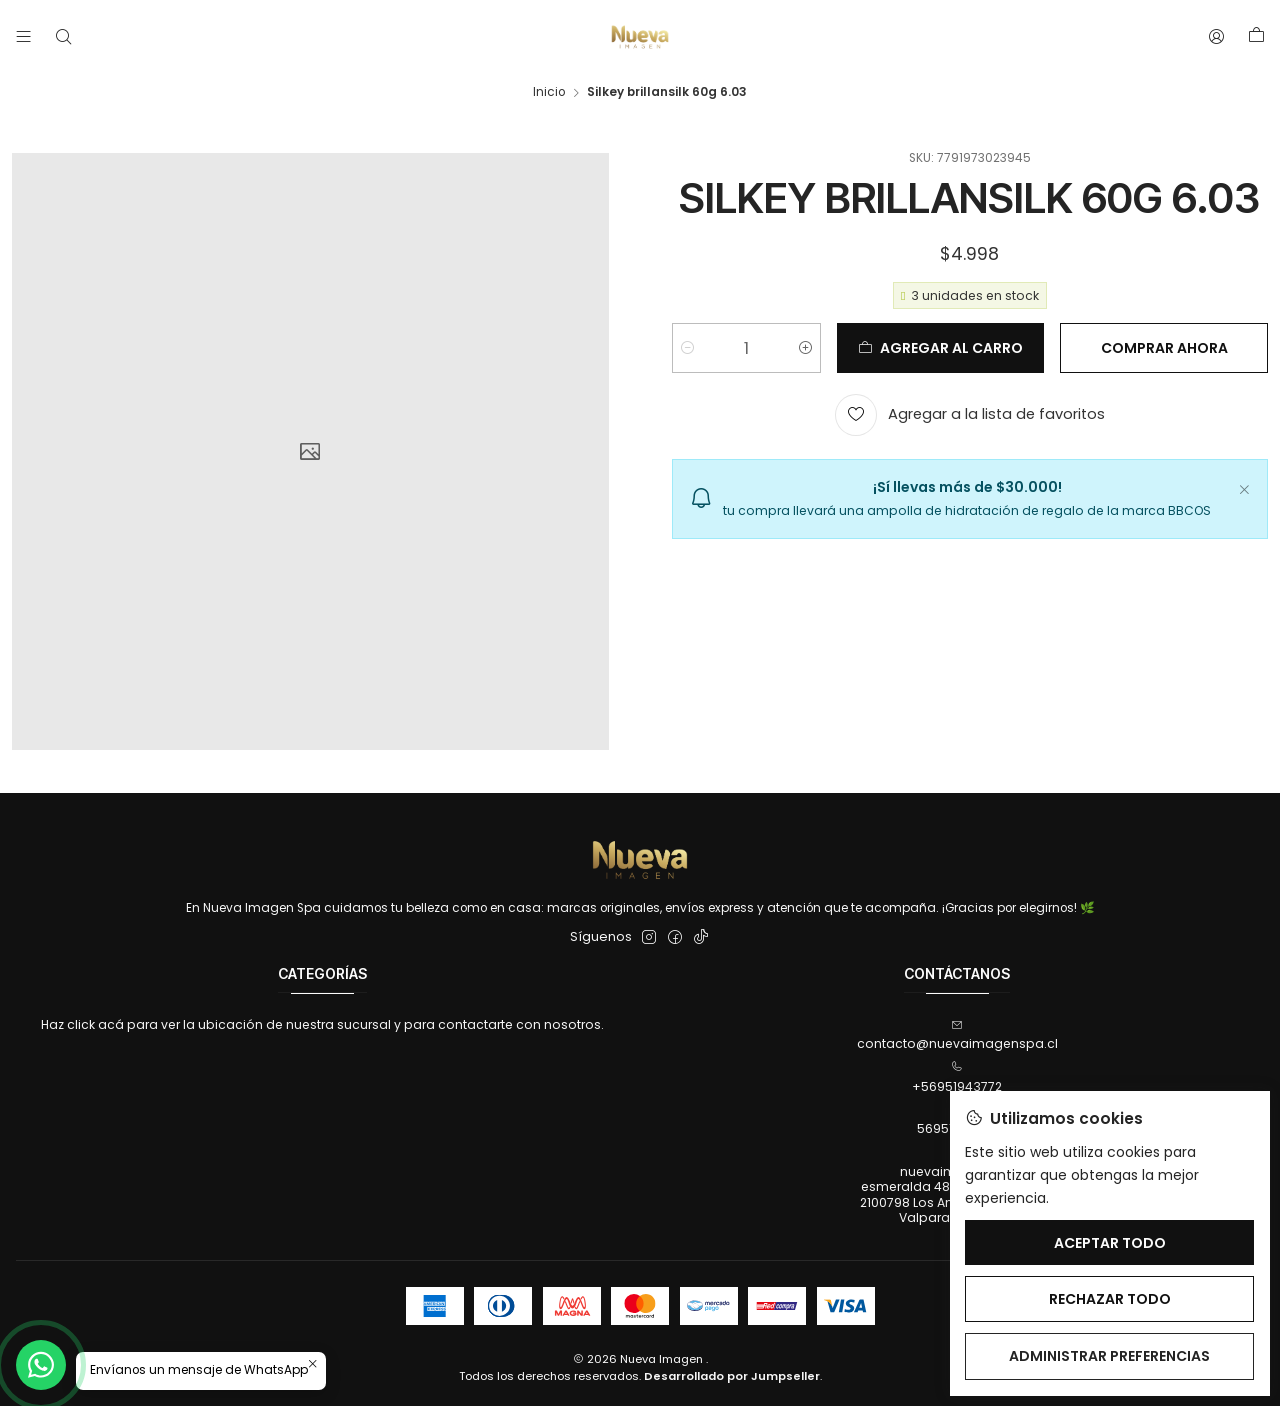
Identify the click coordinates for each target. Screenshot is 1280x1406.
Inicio (549, 93)
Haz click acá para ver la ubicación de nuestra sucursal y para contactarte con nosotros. (322, 1024)
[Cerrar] (1244, 487)
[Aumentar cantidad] (805, 348)
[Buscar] (63, 37)
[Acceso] (1217, 37)
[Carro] (1256, 37)
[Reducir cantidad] (687, 348)
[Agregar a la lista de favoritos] (970, 415)
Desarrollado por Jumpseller (732, 1376)
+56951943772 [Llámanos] (957, 1077)
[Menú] (24, 37)
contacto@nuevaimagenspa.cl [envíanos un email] (957, 1035)
